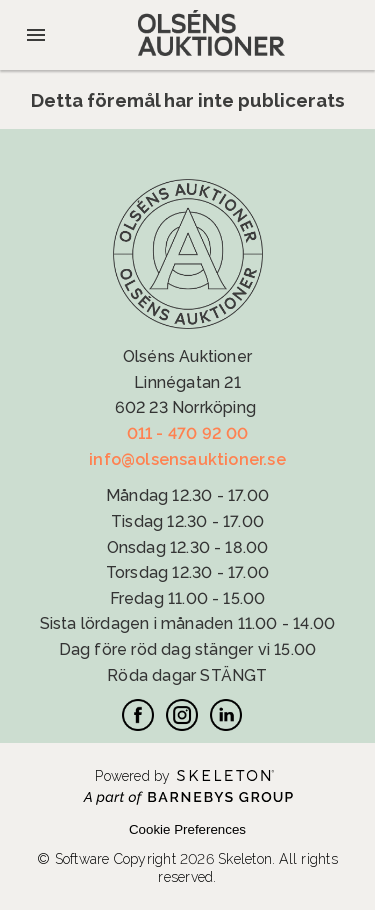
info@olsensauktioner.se (187, 459)
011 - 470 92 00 (188, 433)
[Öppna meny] (36, 35)
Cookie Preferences (187, 829)
